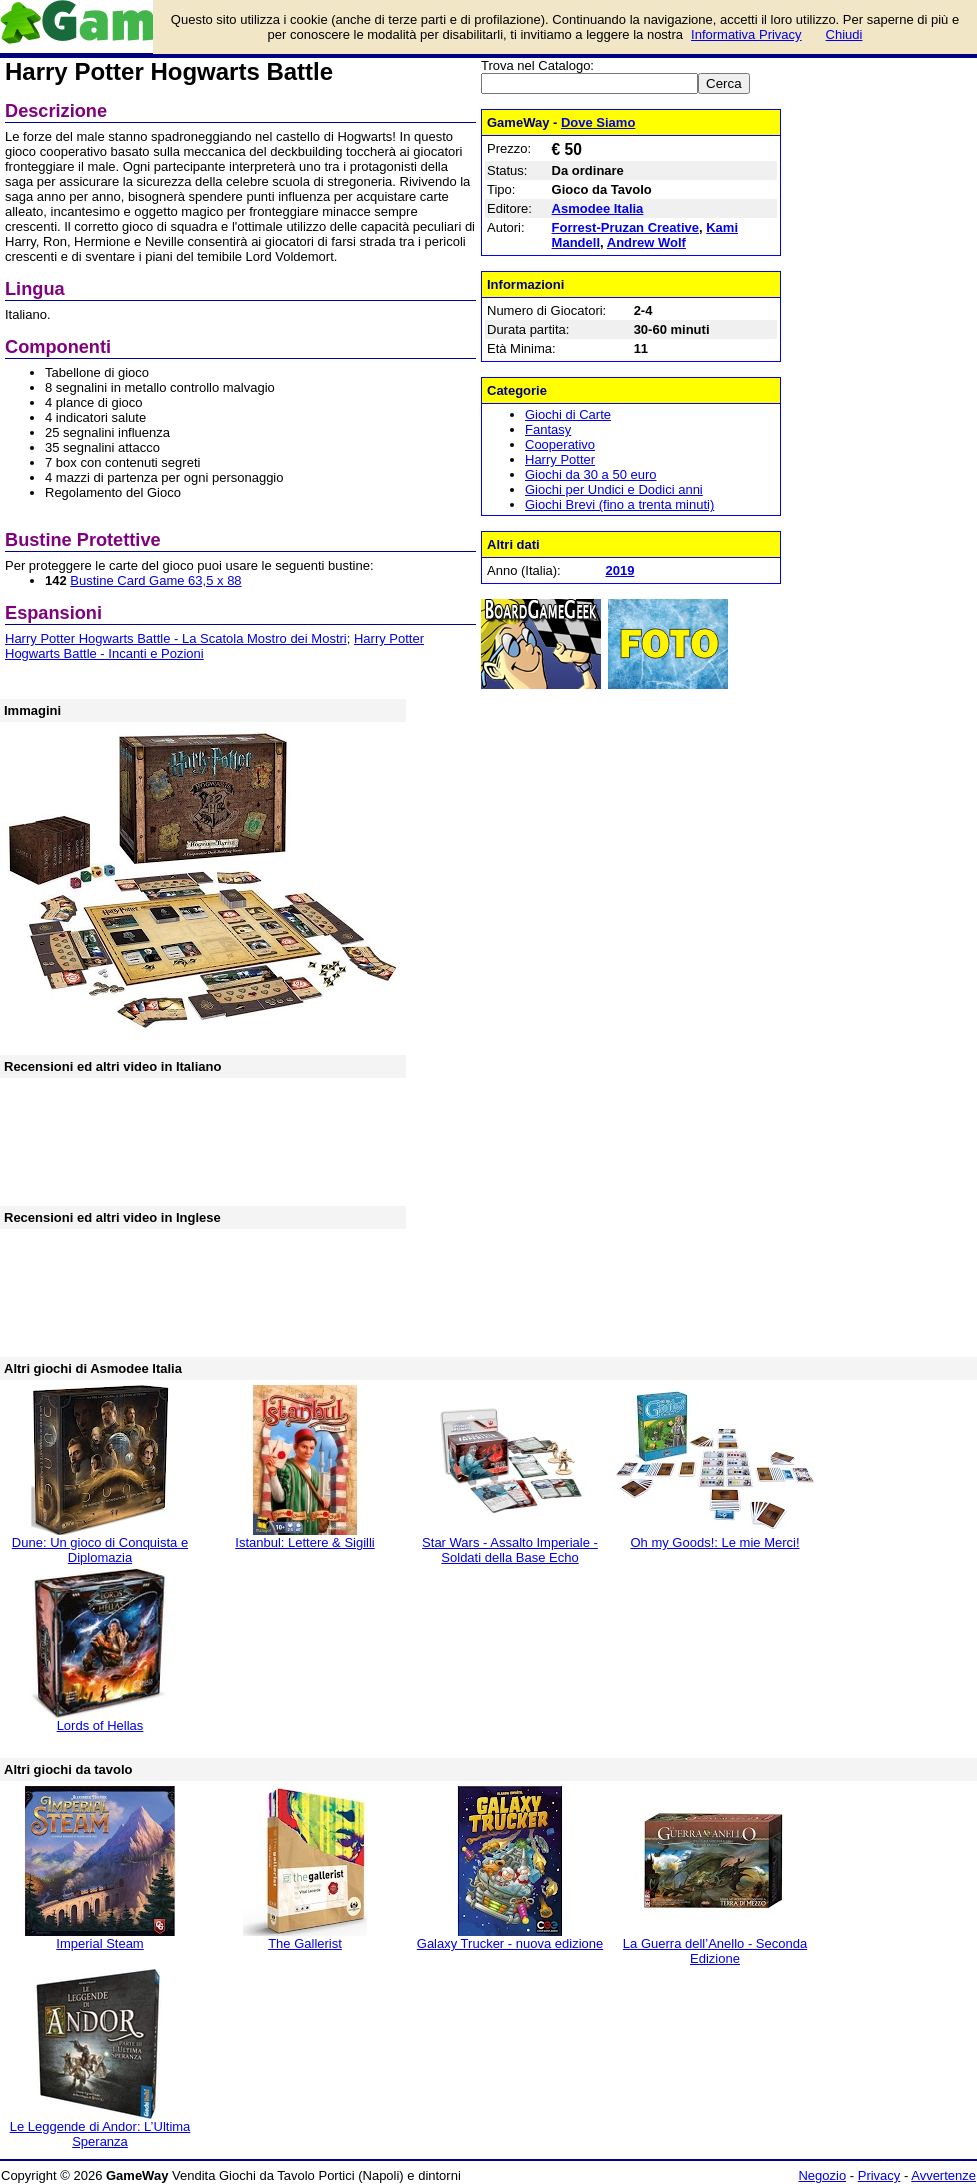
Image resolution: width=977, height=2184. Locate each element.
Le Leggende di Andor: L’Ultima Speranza (100, 2134)
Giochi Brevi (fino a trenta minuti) (619, 504)
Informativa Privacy (746, 34)
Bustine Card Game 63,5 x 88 (155, 580)
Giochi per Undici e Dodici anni (614, 489)
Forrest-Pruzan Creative (625, 227)
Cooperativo (560, 444)
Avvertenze (943, 2175)
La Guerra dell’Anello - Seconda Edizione (715, 1951)
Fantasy (548, 429)
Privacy (879, 2175)
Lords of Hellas (100, 1725)
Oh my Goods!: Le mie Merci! (714, 1542)
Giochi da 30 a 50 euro (591, 474)
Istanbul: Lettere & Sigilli (304, 1542)
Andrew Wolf (646, 242)
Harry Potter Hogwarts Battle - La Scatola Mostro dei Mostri (176, 638)
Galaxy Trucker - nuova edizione (510, 1943)
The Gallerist (305, 1943)
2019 (619, 570)
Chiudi (844, 34)
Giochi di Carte (568, 414)
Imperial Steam (99, 1943)
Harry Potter (560, 459)
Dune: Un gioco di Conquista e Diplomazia (100, 1550)
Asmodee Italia (598, 208)
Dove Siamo (598, 122)
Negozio (822, 2175)
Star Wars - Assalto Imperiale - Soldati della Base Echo (510, 1550)
